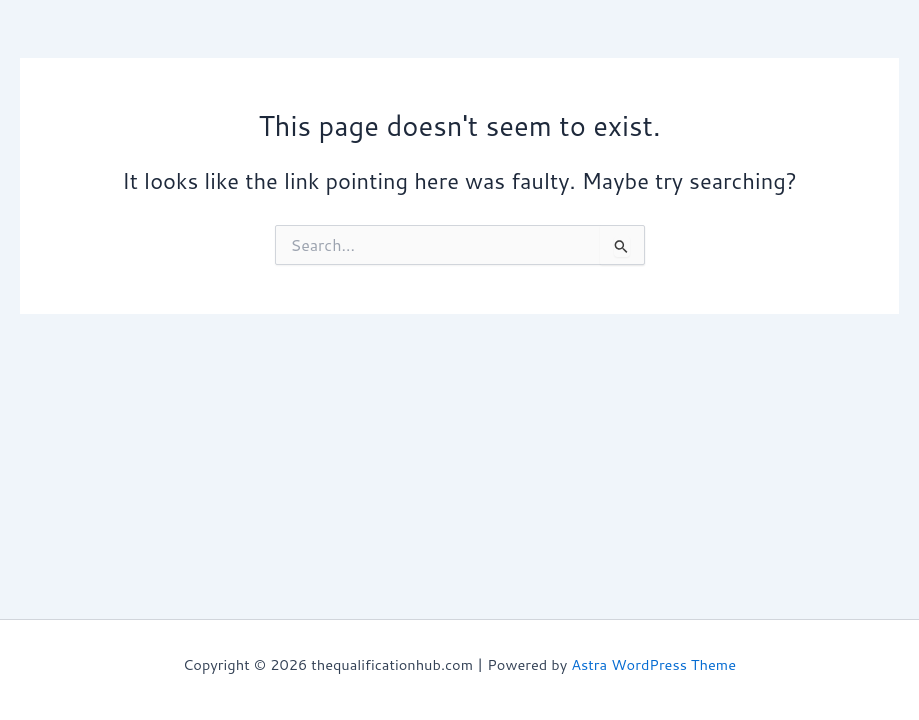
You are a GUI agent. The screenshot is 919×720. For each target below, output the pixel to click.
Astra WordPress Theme (653, 664)
